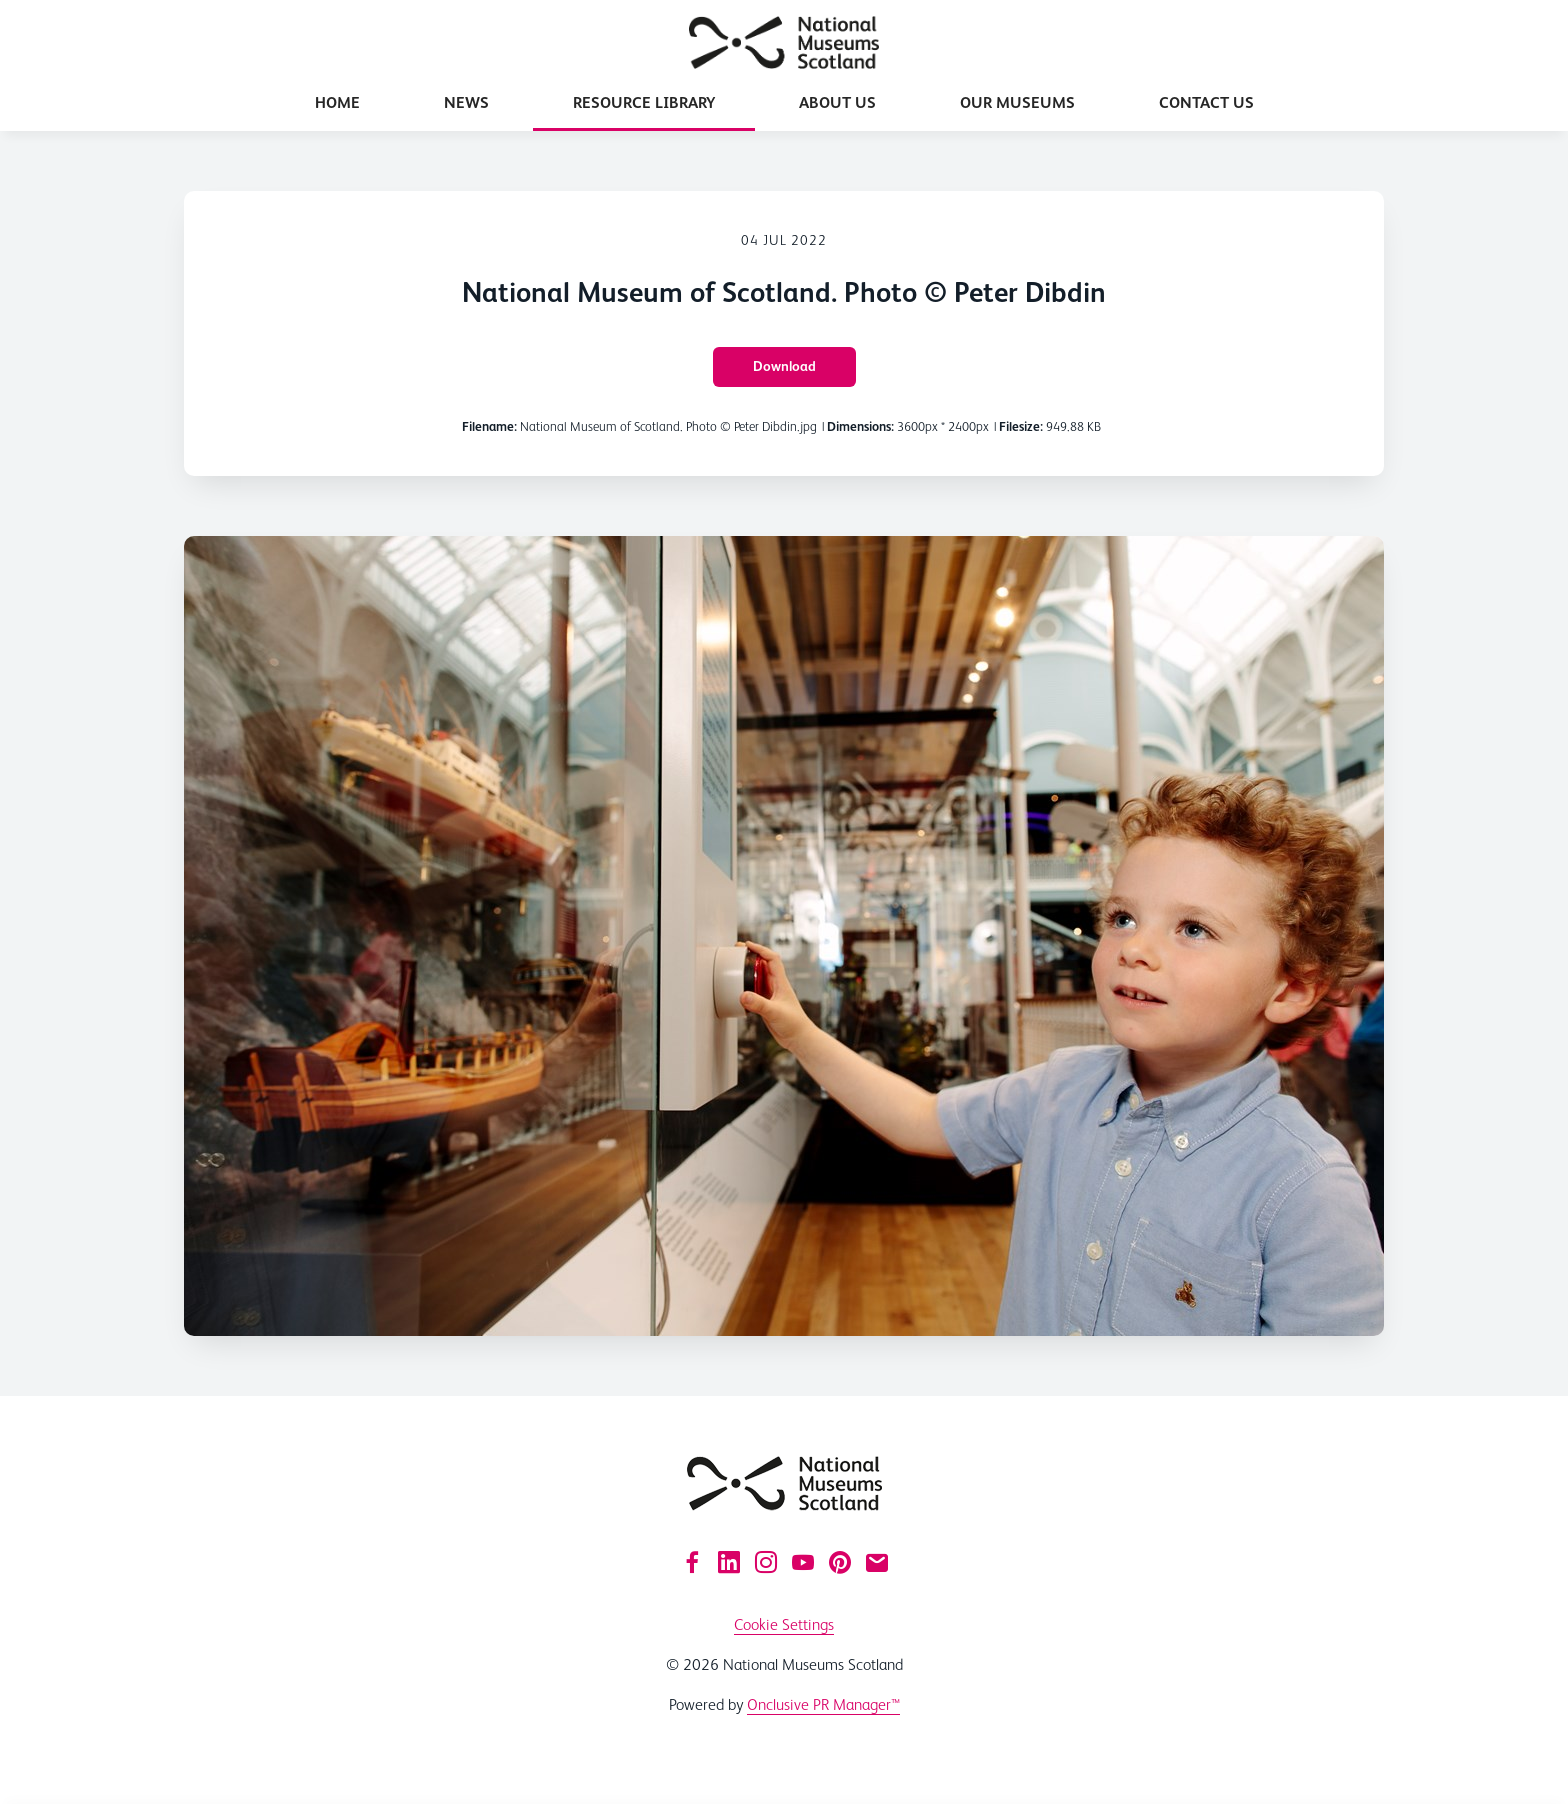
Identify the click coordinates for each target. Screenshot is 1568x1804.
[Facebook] (692, 1562)
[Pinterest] (840, 1562)
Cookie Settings (784, 1624)
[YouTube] (803, 1562)
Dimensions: (860, 426)
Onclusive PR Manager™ (823, 1704)
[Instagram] (766, 1562)
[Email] (877, 1562)
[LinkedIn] (729, 1562)
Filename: (489, 426)
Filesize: (1021, 426)
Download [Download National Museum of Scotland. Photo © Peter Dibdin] (784, 366)
